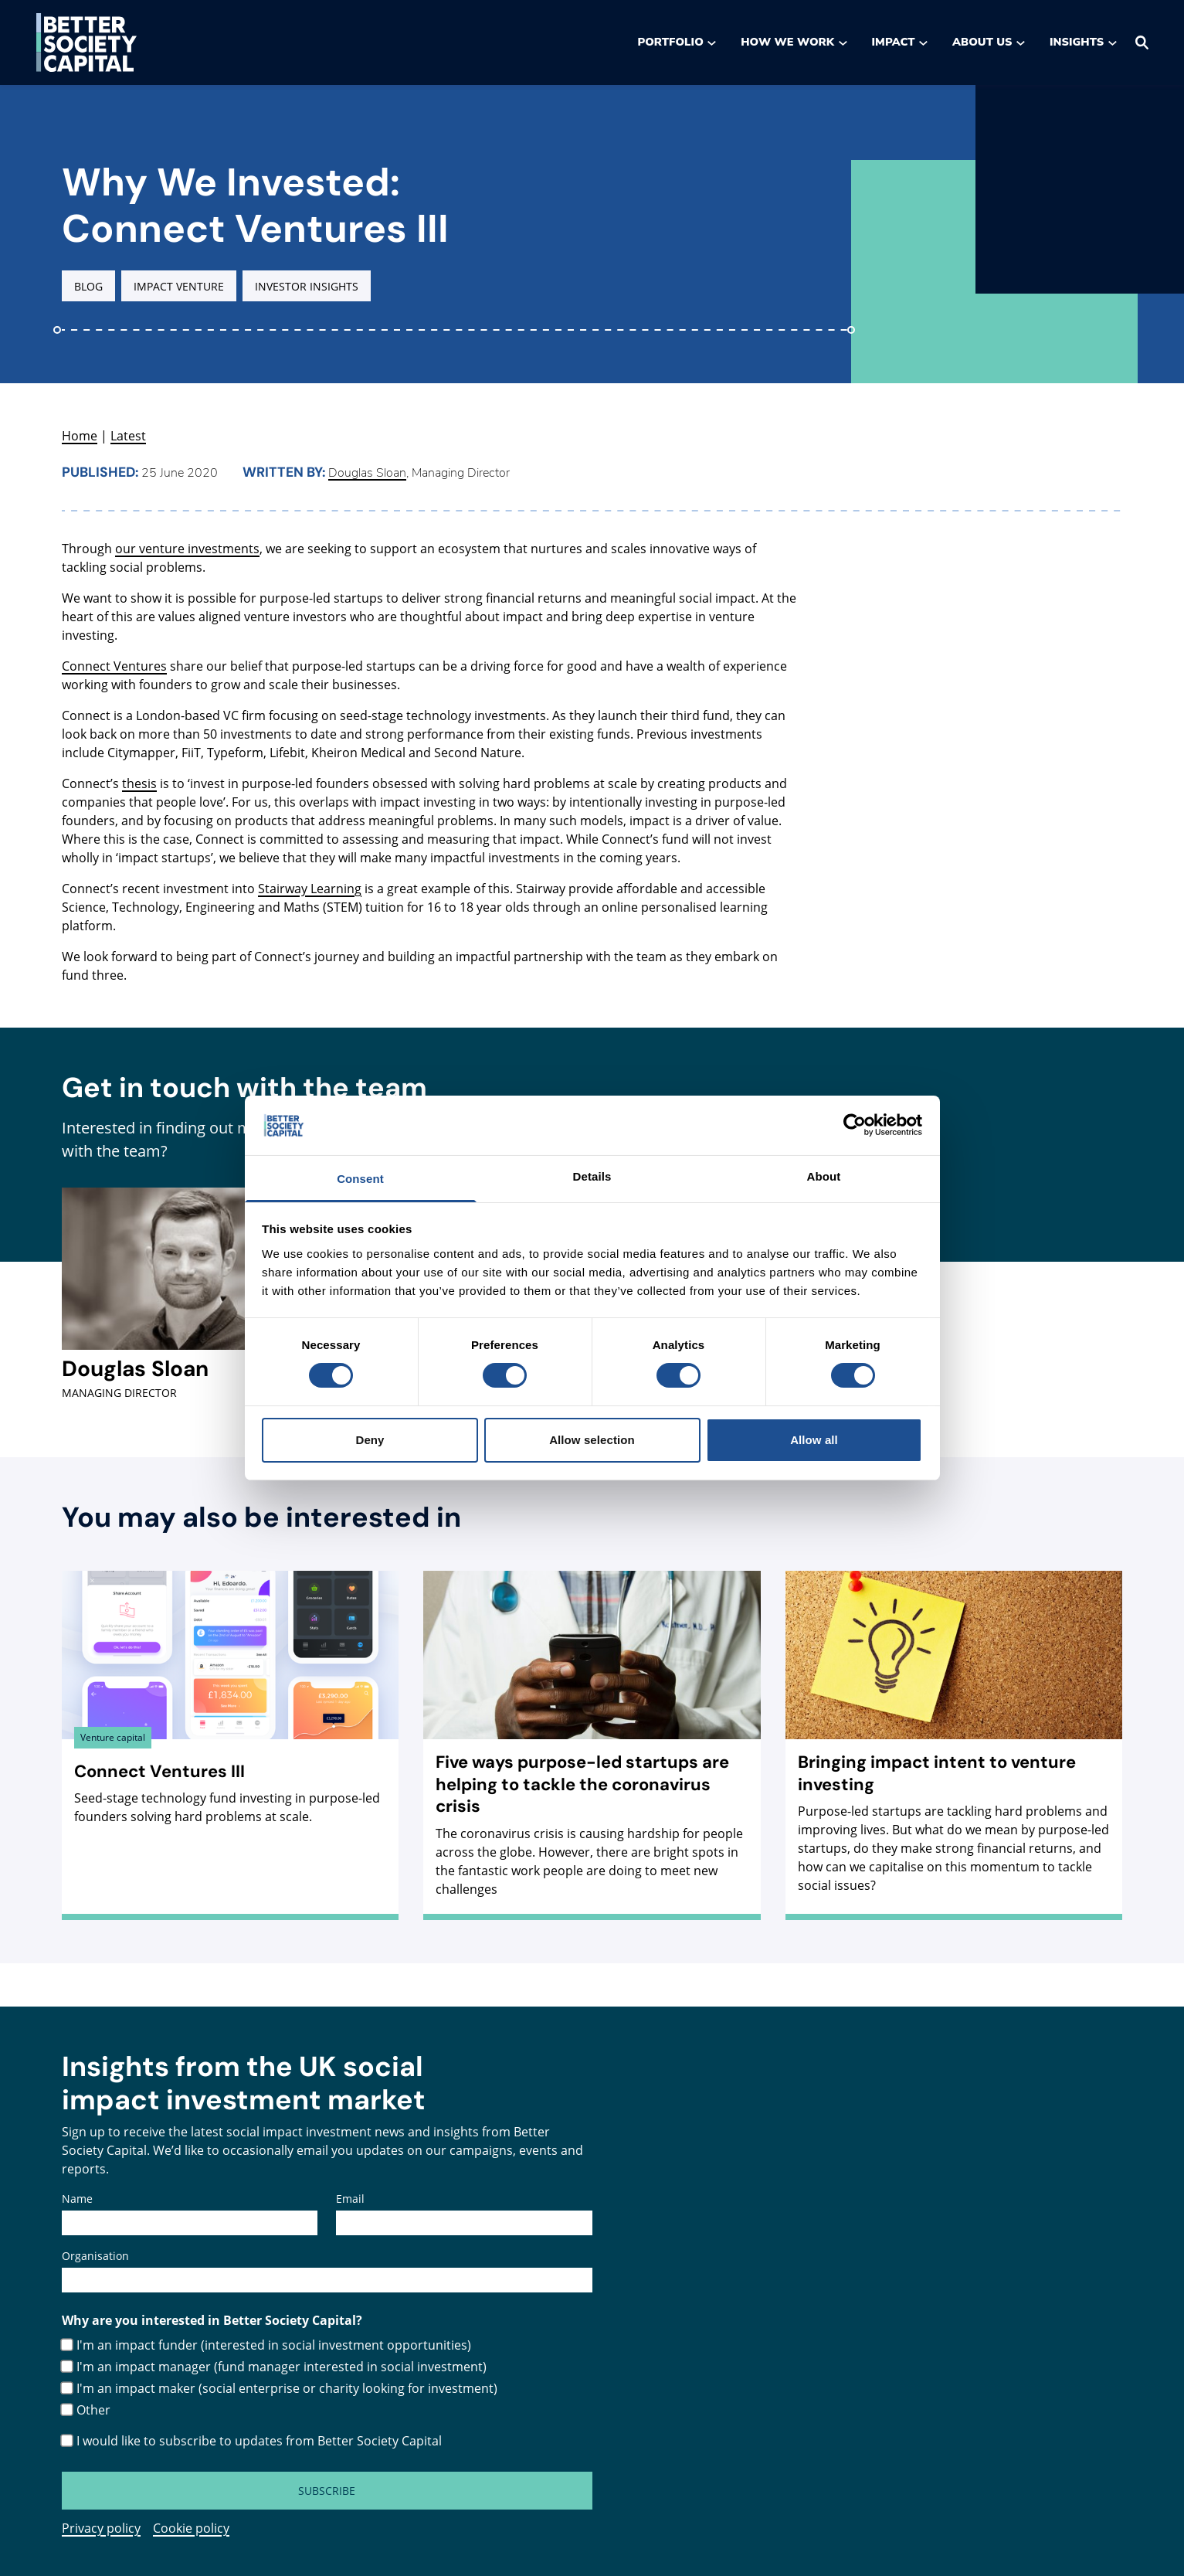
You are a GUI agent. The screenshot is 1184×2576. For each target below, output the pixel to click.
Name (77, 2198)
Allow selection (592, 1439)
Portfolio (676, 41)
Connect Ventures (114, 666)
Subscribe (326, 2490)
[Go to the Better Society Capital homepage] (86, 42)
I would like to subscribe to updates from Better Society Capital (259, 2440)
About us (988, 41)
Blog (88, 286)
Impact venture (179, 286)
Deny (369, 1439)
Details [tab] (592, 1176)
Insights (1083, 41)
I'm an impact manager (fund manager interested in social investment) (281, 2366)
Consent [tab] (360, 1178)
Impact (900, 41)
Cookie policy (191, 2528)
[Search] (1141, 42)
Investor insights (306, 286)
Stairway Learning (309, 888)
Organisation (95, 2255)
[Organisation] (327, 2280)
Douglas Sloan (367, 472)
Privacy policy (101, 2528)
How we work (793, 41)
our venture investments (187, 548)
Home (79, 435)
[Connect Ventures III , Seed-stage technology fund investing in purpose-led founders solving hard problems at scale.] (230, 1706)
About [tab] (824, 1176)
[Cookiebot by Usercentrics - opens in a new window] (854, 1125)
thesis (139, 783)
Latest (128, 435)
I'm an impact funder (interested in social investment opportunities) (273, 2344)
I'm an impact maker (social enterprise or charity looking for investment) (286, 2388)
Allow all (814, 1439)
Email (350, 2198)
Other (93, 2409)
